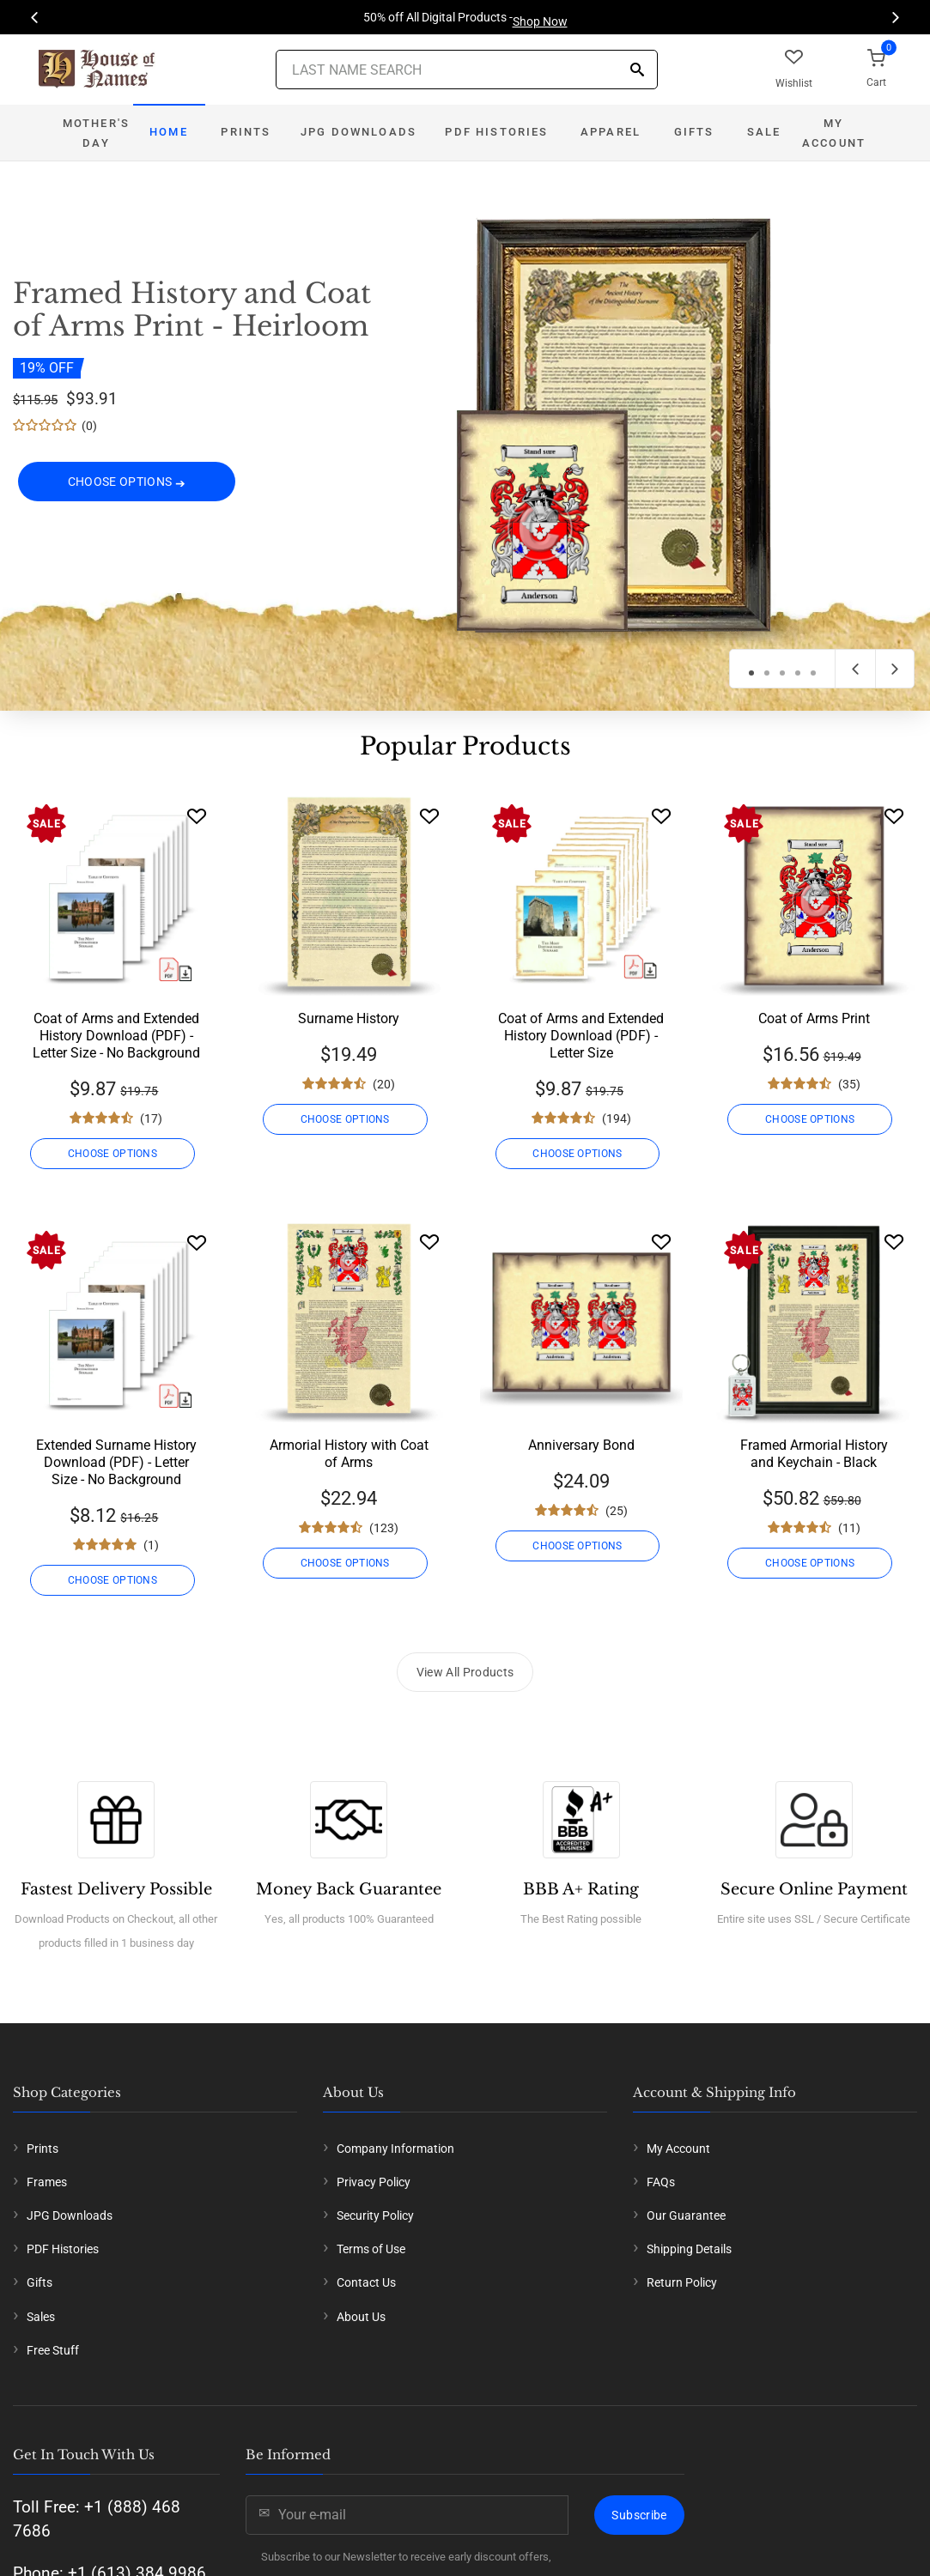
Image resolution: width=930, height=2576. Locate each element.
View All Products (465, 1672)
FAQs (661, 2182)
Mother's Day (96, 133)
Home (168, 131)
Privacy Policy (373, 2182)
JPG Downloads (358, 131)
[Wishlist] (196, 816)
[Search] (637, 71)
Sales (41, 2317)
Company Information (395, 2148)
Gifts (694, 131)
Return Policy (682, 2282)
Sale (764, 131)
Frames (47, 2182)
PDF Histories (496, 131)
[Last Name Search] (467, 69)
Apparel (610, 131)
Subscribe (638, 2515)
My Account (834, 133)
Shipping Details (689, 2249)
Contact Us (366, 2282)
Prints (245, 131)
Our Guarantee (686, 2215)
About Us (361, 2317)
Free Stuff (53, 2350)
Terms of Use (371, 2249)
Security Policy (375, 2215)
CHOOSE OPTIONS (127, 487)
